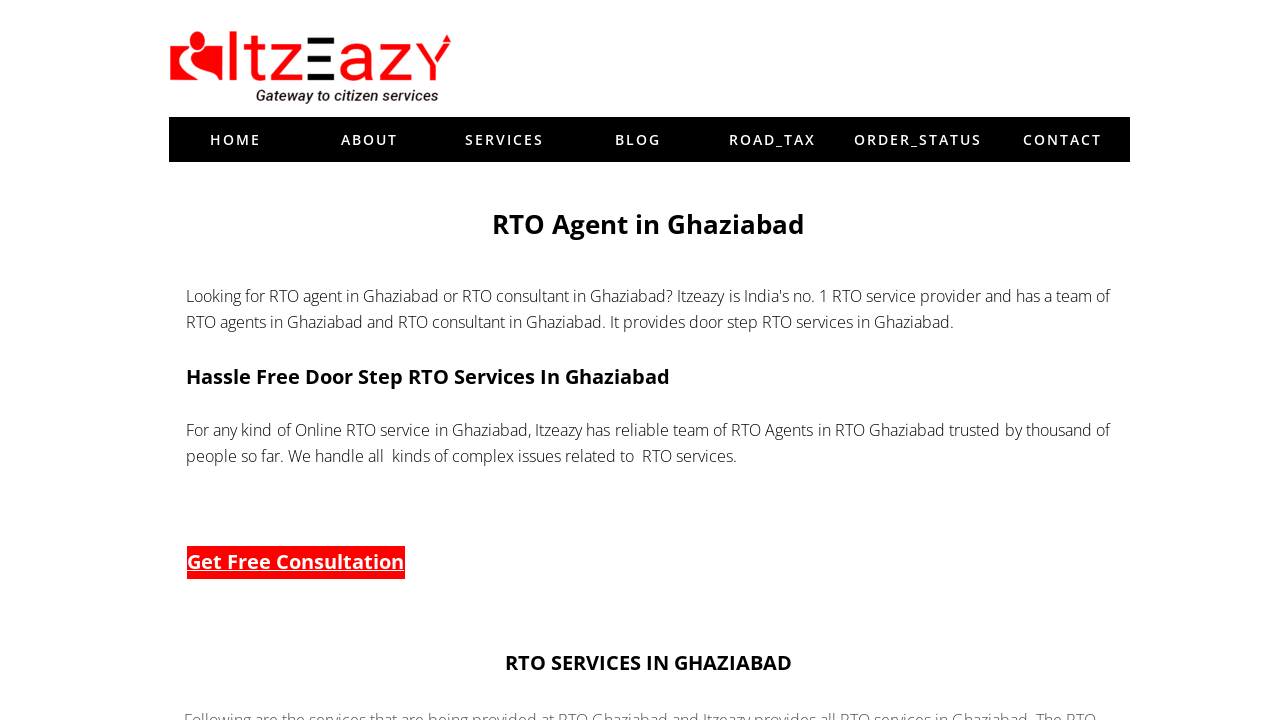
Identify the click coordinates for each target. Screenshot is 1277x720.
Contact (1062, 139)
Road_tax (772, 139)
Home (235, 139)
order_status (918, 139)
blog (638, 139)
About (369, 139)
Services (504, 139)
